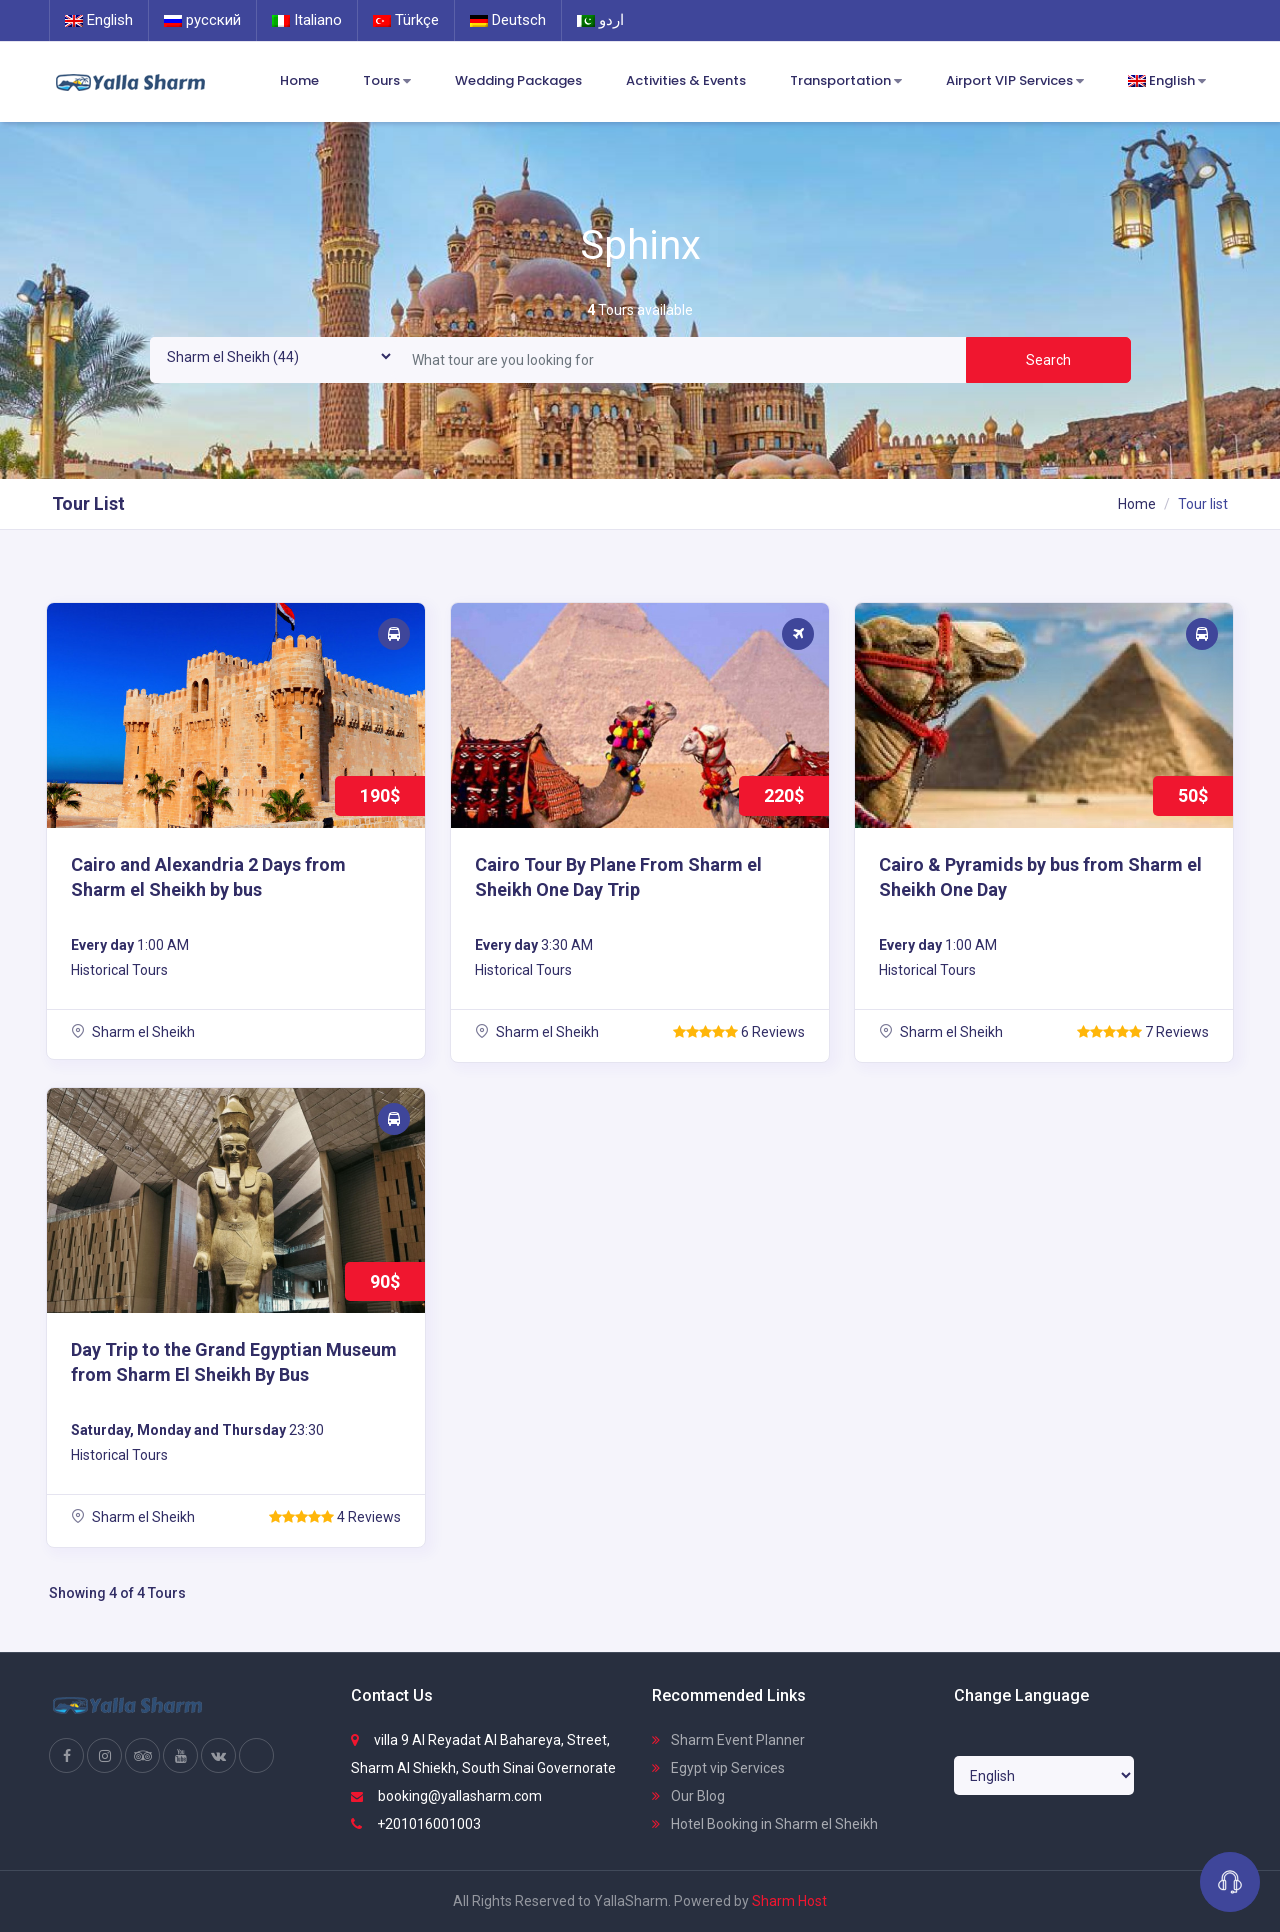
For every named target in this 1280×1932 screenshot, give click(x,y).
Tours (387, 81)
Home (299, 80)
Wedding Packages (518, 80)
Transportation (846, 81)
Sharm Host (789, 1901)
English (99, 20)
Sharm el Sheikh (133, 1032)
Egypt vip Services (718, 1768)
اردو (600, 20)
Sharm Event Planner (728, 1740)
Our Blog (688, 1796)
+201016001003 (416, 1824)
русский (202, 20)
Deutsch (508, 20)
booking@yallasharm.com (446, 1796)
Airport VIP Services (1015, 81)
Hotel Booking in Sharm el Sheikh (765, 1824)
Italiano (307, 20)
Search (1048, 360)
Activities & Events (686, 80)
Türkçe (406, 20)
